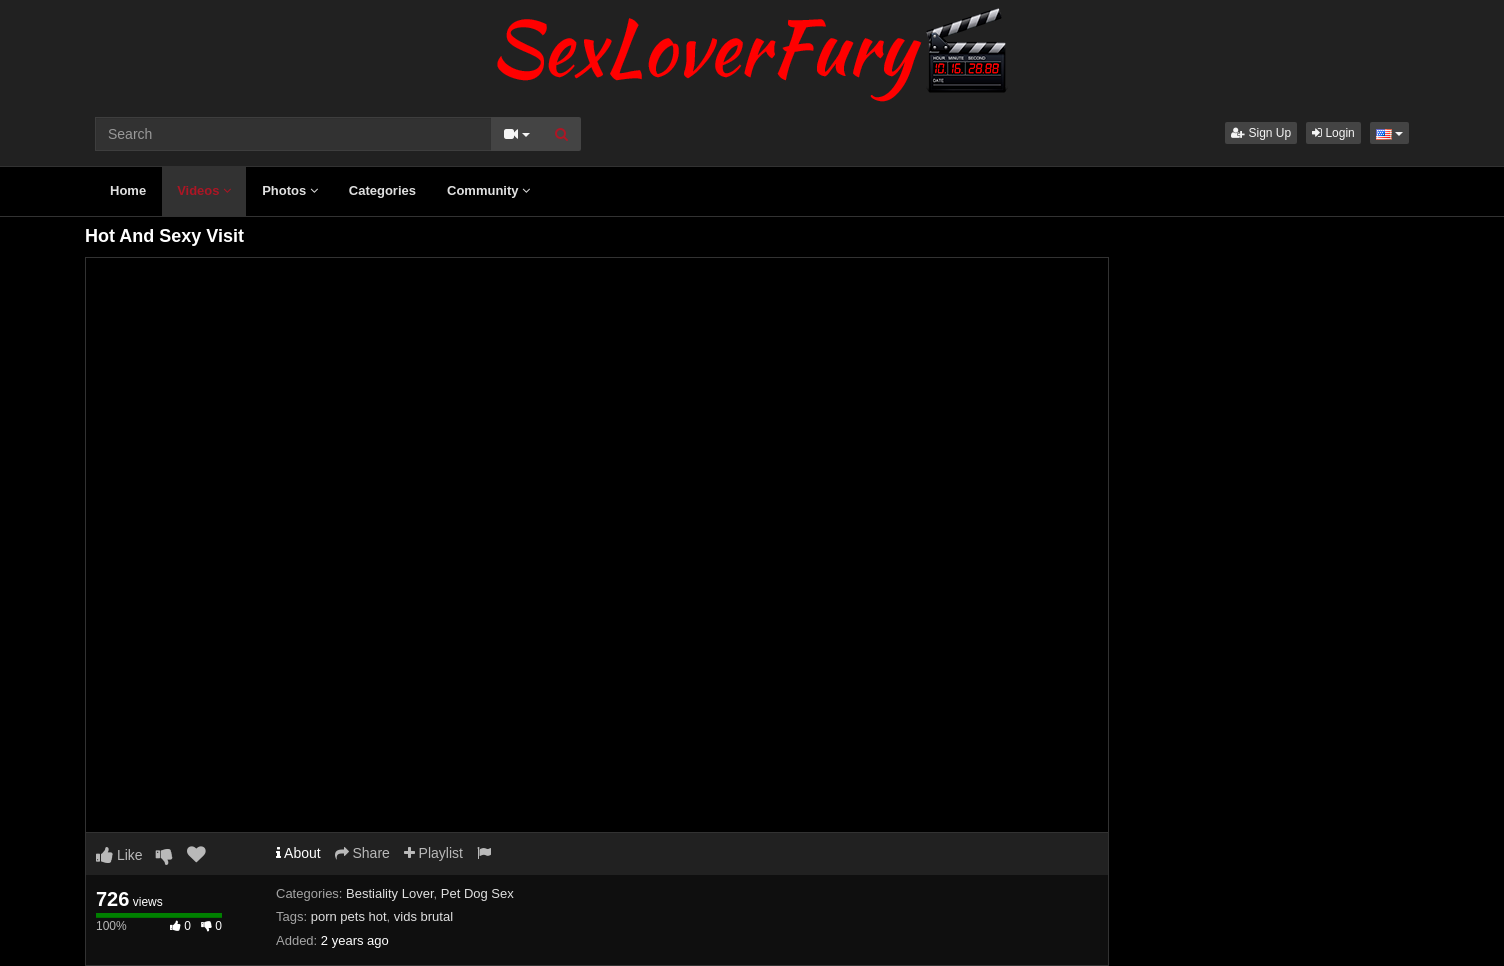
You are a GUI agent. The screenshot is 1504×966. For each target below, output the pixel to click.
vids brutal (423, 916)
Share (362, 853)
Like (119, 855)
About (298, 853)
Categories (382, 190)
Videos (204, 190)
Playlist (433, 853)
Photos (290, 190)
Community (488, 190)
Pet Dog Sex (477, 893)
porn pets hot (349, 916)
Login (1333, 133)
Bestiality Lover (389, 893)
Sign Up (1261, 133)
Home (128, 190)
